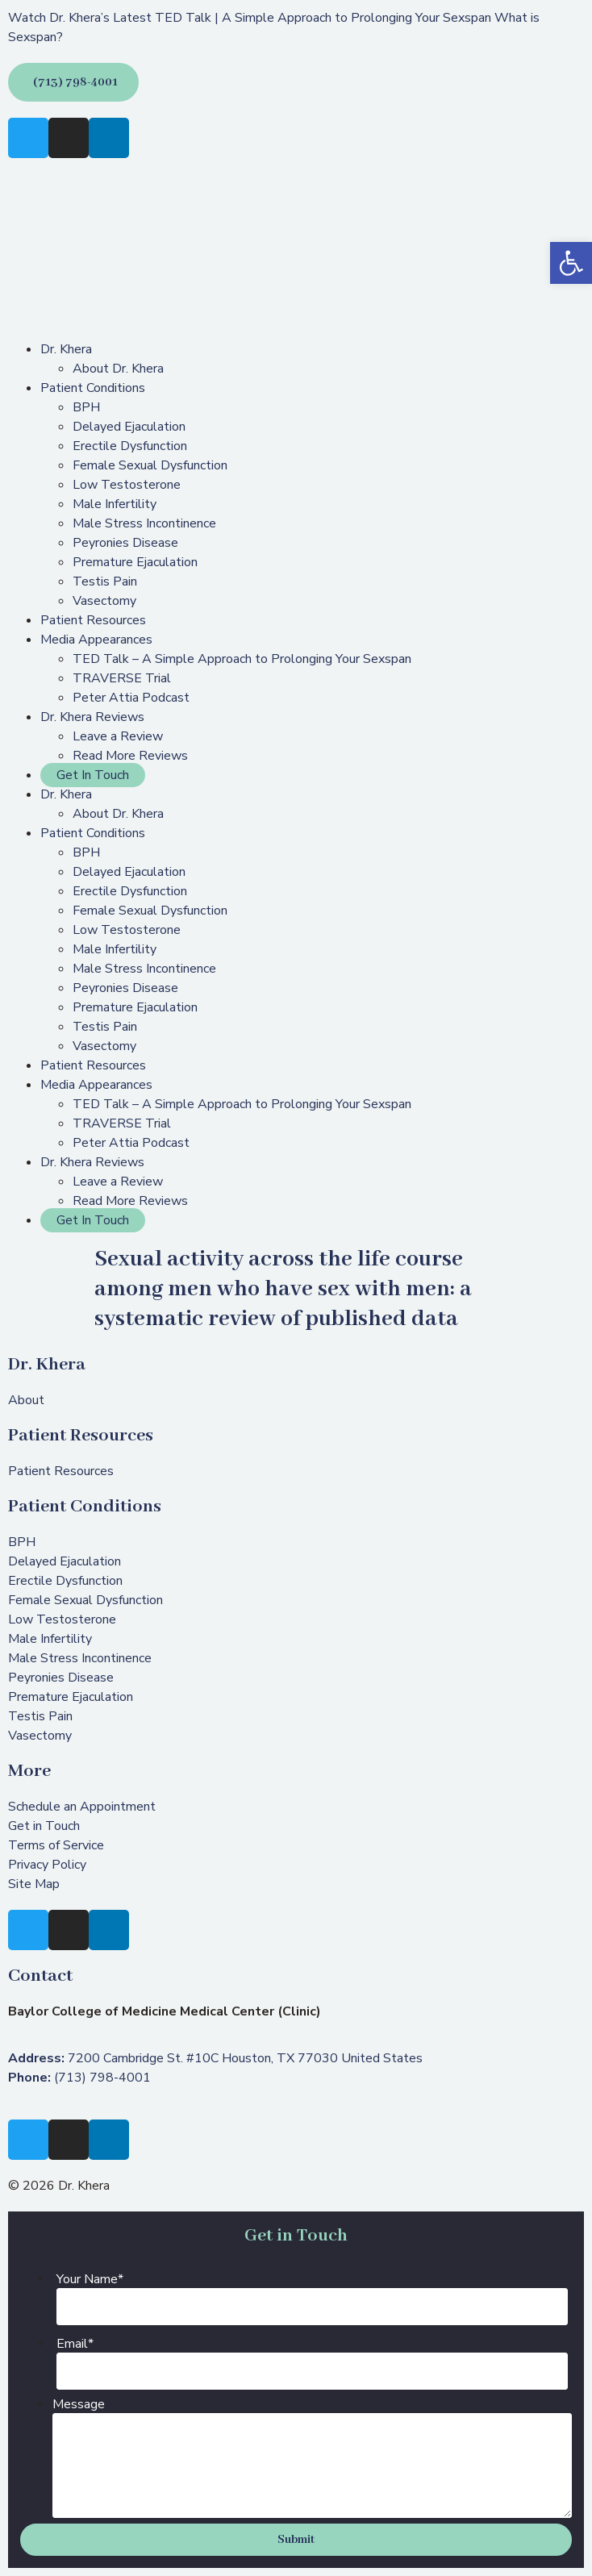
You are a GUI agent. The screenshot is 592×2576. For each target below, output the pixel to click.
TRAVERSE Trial (122, 678)
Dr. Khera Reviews (92, 717)
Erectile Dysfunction (130, 446)
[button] (571, 263)
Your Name (89, 2279)
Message (78, 2404)
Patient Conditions (92, 388)
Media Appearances (96, 639)
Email (75, 2343)
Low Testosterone (127, 485)
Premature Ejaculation (135, 562)
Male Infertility (114, 504)
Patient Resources (93, 620)
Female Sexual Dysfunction (150, 465)
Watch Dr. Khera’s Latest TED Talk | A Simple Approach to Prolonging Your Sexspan (249, 18)
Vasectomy (104, 601)
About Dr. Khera (118, 368)
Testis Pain (105, 581)
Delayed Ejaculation (129, 427)
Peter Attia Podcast (131, 698)
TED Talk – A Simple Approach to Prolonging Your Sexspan (242, 659)
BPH (86, 407)
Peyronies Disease (125, 543)
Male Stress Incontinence (144, 523)
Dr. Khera (66, 349)
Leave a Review (118, 736)
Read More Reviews (130, 756)
